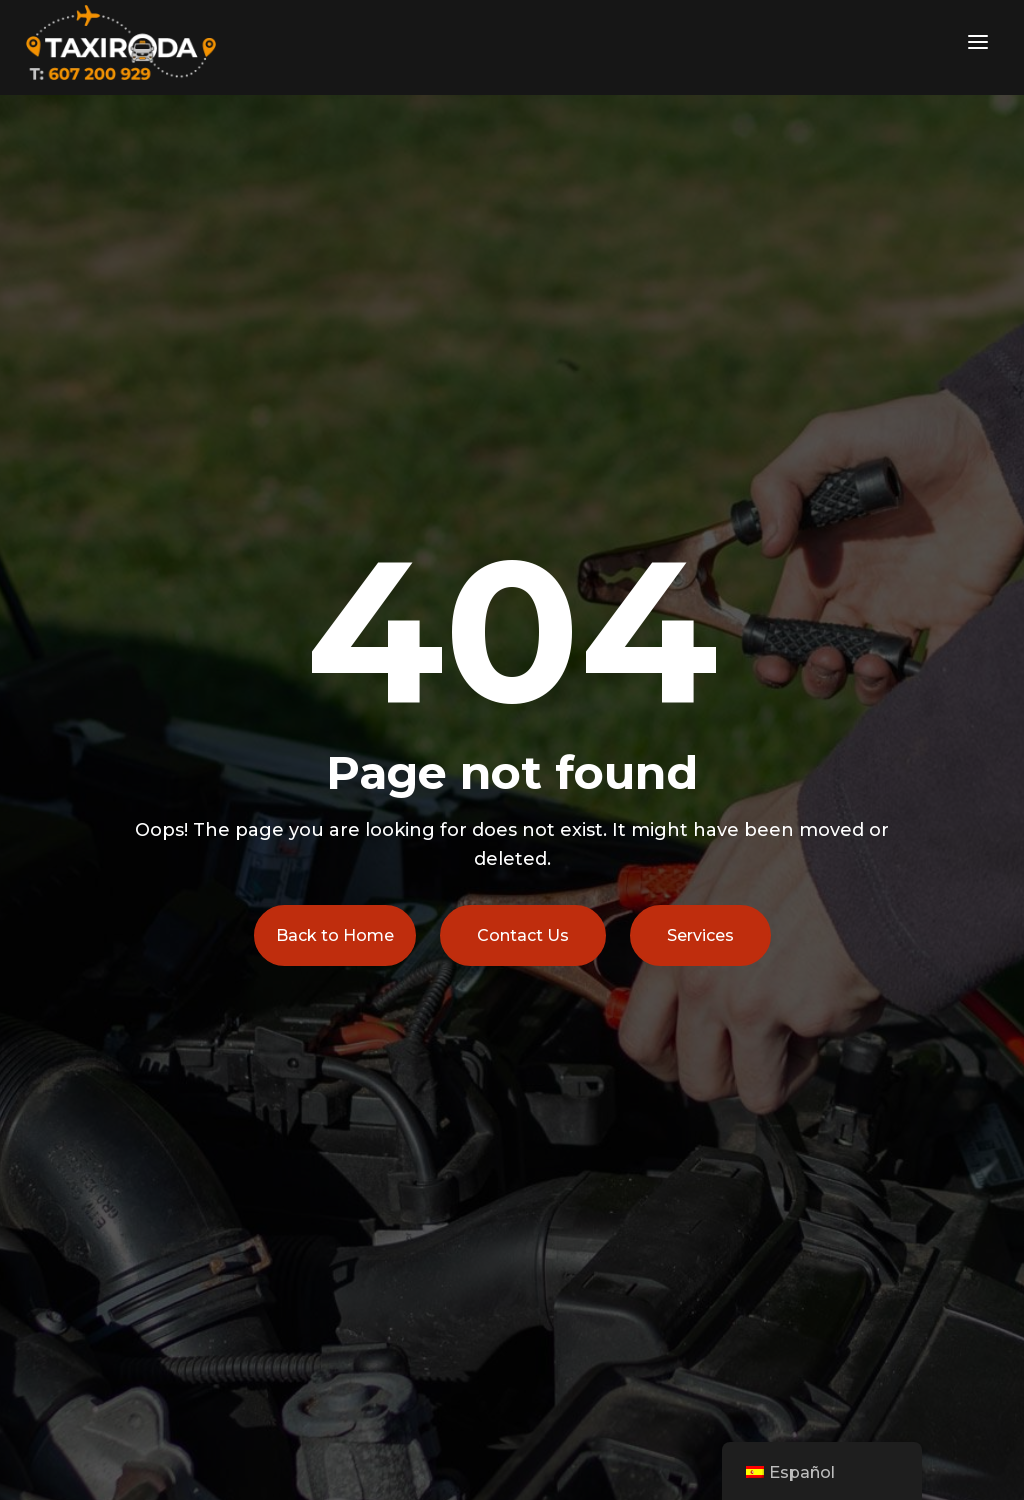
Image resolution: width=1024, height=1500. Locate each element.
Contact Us (523, 935)
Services (700, 935)
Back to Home (335, 935)
